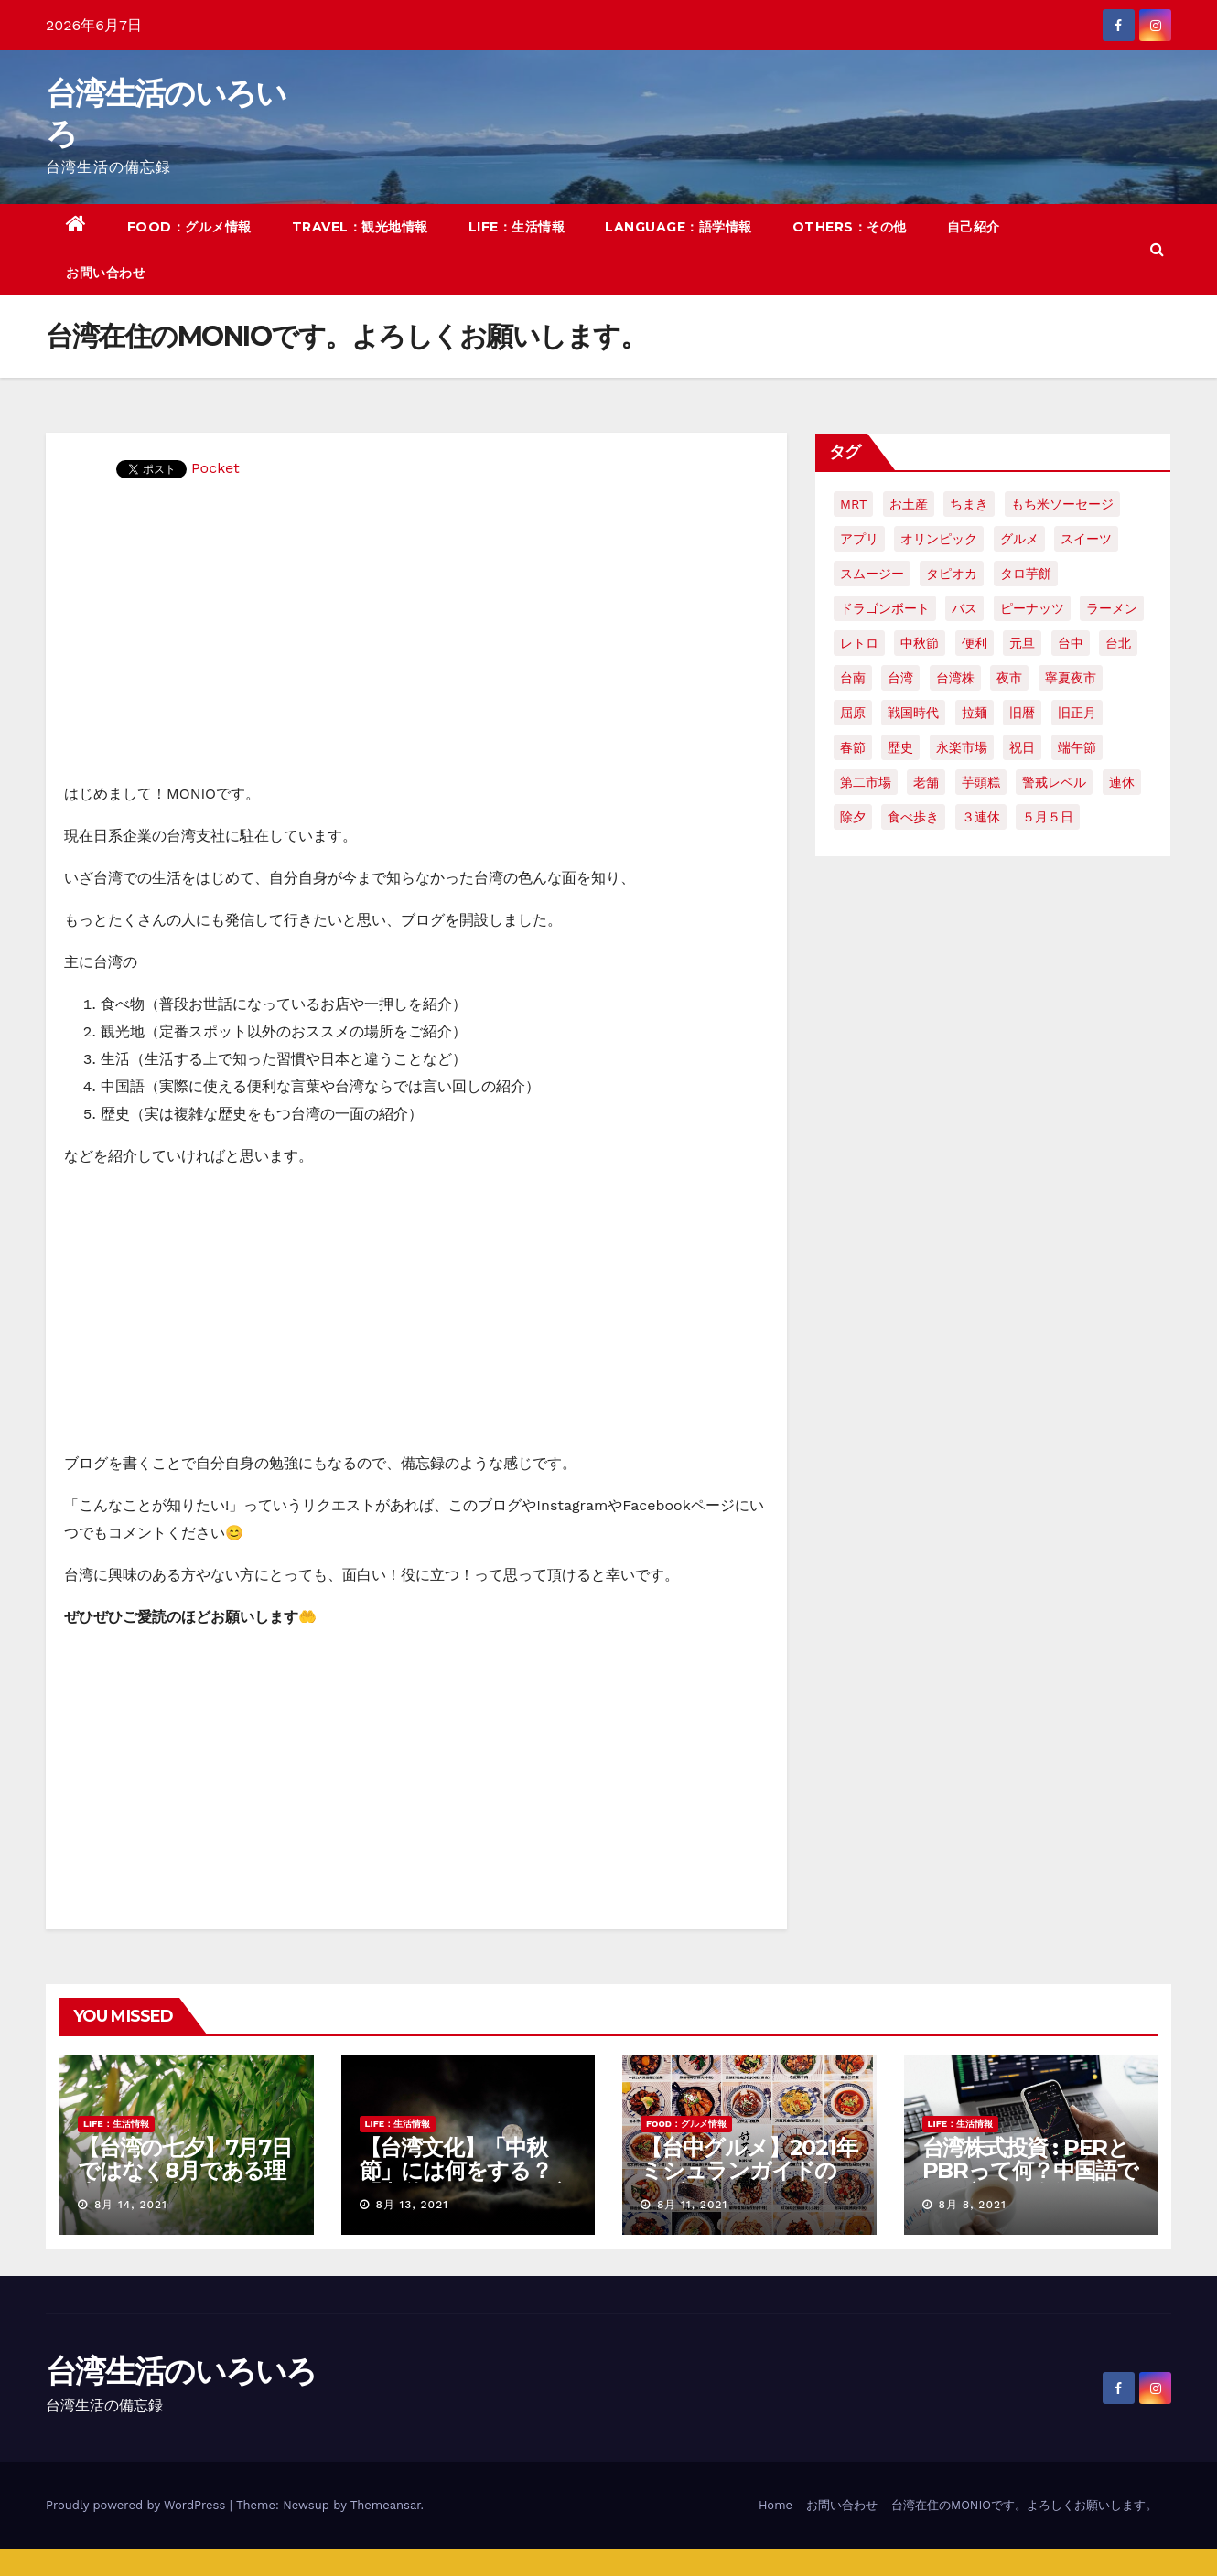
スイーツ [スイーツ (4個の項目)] (1086, 538)
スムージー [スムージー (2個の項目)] (872, 573)
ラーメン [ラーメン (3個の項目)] (1111, 608)
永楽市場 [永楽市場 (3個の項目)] (961, 747)
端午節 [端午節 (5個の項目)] (1077, 747)
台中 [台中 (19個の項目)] (1070, 643)
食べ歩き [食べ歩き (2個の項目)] (913, 817)
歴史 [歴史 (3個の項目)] (900, 747)
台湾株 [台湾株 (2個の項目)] (955, 678)
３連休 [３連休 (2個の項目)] (981, 817)
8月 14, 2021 (130, 2204)
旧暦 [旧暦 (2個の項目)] (1022, 712)
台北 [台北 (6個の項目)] (1118, 643)
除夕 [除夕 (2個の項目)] (853, 817)
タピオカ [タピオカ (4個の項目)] (951, 573)
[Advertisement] (416, 643)
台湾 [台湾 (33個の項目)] (900, 678)
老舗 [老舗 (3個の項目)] (926, 782)
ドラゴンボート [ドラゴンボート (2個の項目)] (885, 608)
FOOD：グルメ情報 (189, 227)
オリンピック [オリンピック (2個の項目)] (938, 538)
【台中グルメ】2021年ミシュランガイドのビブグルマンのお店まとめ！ (749, 2181)
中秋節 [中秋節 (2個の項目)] (919, 643)
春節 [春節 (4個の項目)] (853, 747)
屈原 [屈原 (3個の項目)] (853, 712)
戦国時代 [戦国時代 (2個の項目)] (913, 712)
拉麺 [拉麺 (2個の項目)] (974, 712)
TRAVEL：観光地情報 (360, 227)
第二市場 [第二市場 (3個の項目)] (865, 782)
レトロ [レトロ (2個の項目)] (859, 643)
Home (775, 2505)
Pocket (215, 468)
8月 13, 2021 (411, 2204)
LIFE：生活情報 (516, 227)
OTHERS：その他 (849, 227)
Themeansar (385, 2505)
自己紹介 (973, 227)
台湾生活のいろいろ (181, 2371)
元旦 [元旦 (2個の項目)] (1022, 643)
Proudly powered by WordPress (138, 2505)
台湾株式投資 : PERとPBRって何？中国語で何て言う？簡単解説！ (1030, 2170)
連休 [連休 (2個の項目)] (1122, 782)
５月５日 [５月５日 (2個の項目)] (1047, 817)
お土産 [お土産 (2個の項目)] (908, 504)
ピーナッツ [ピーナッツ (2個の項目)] (1032, 608)
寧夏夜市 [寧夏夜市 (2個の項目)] (1070, 678)
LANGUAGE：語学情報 (678, 227)
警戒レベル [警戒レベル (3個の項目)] (1054, 782)
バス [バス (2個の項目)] (964, 608)
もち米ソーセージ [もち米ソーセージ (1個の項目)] (1062, 504)
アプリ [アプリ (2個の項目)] (859, 538)
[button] (1157, 249)
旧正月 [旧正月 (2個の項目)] (1077, 712)
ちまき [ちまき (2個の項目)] (969, 504)
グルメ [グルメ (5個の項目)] (1019, 538)
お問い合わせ (105, 272)
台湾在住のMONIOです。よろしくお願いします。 (1024, 2505)
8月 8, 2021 (972, 2204)
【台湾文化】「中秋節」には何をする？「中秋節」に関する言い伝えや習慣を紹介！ (466, 2181)
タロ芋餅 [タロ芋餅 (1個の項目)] (1025, 573)
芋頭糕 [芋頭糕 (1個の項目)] (981, 782)
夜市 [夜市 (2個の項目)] (1009, 678)
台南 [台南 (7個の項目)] (853, 678)
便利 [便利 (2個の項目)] (974, 643)
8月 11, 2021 (692, 2204)
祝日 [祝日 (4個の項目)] (1022, 747)
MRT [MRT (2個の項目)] (853, 504)
